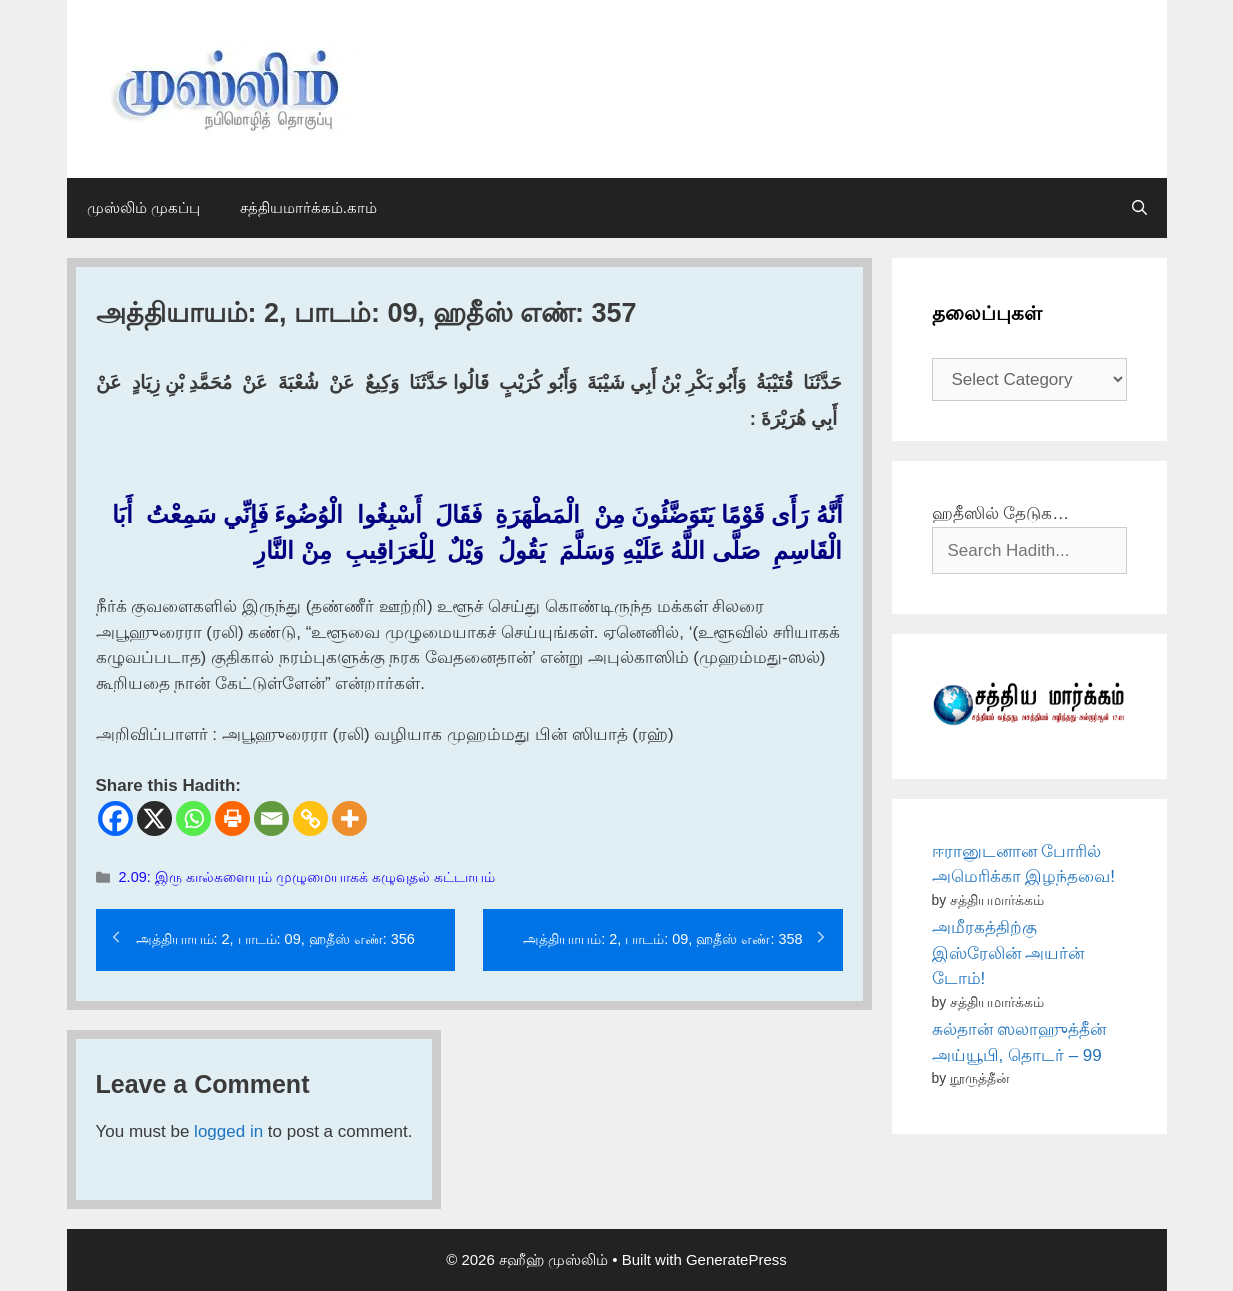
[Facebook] (115, 818)
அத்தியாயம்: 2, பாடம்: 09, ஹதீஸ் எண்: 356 (275, 939)
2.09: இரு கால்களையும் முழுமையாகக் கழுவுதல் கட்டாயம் (307, 877)
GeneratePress (736, 1259)
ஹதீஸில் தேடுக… (1001, 513)
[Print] (232, 818)
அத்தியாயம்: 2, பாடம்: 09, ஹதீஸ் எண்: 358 (662, 939)
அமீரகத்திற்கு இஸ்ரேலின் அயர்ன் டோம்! (1008, 953)
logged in (228, 1131)
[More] (349, 818)
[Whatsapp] (193, 818)
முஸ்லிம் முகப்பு (143, 207)
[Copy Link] (310, 818)
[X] (154, 818)
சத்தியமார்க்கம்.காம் (308, 207)
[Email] (271, 818)
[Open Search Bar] (1139, 208)
